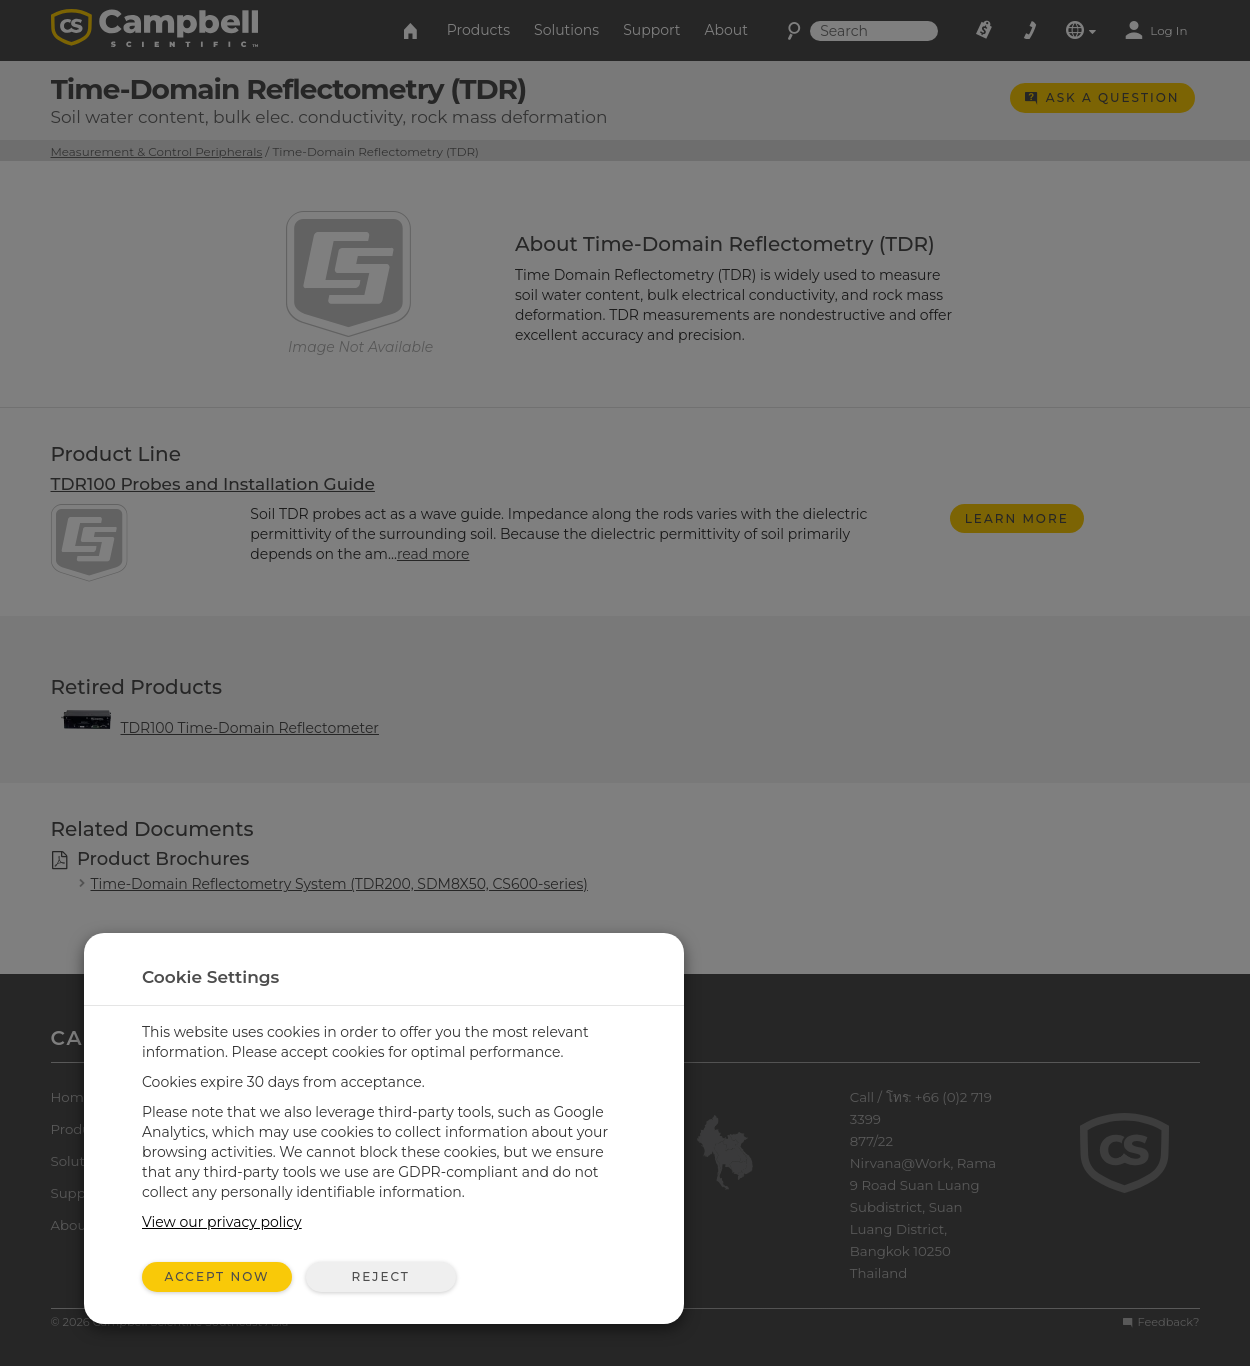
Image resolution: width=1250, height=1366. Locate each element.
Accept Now (217, 1276)
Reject (380, 1276)
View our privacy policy (222, 1222)
